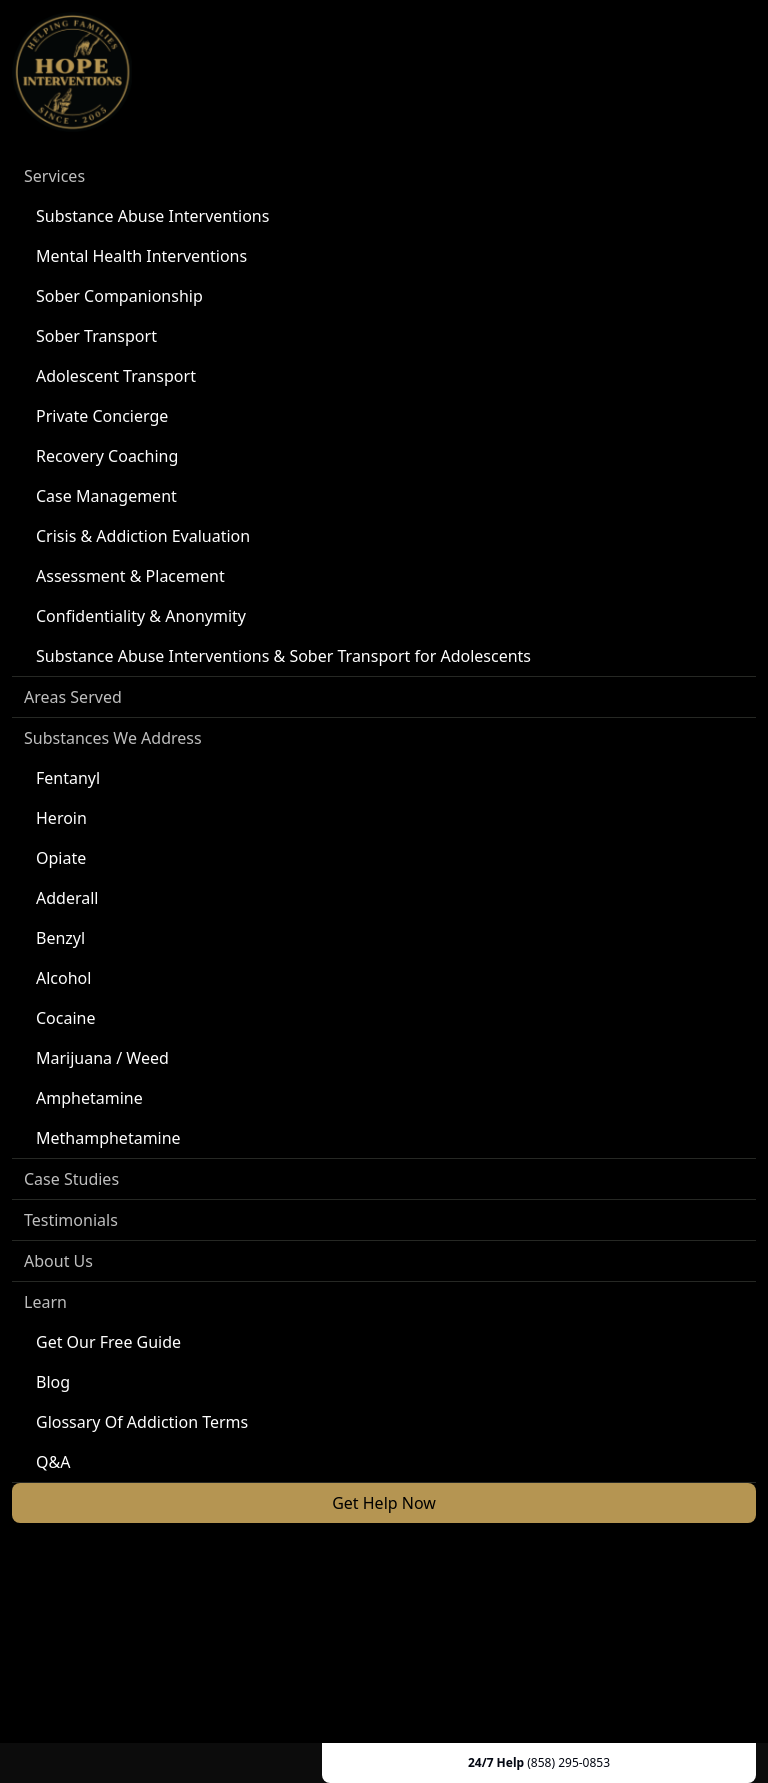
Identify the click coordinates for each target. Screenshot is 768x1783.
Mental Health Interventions (141, 256)
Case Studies (71, 1179)
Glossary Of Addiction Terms (142, 1422)
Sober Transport (96, 336)
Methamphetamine (108, 1138)
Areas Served (73, 697)
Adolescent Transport (116, 376)
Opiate (61, 858)
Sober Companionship (119, 296)
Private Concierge (102, 416)
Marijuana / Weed (102, 1058)
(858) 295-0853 (568, 1762)
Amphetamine (89, 1098)
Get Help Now (384, 1503)
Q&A (53, 1462)
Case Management (106, 496)
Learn (45, 1302)
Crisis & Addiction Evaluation (143, 536)
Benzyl (60, 938)
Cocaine (66, 1018)
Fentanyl (68, 778)
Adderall (67, 898)
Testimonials (71, 1220)
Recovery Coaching (107, 456)
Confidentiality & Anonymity (141, 616)
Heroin (61, 818)
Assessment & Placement (130, 576)
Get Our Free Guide (108, 1342)
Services (54, 176)
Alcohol (63, 978)
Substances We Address (113, 738)
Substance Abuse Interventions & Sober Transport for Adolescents (283, 656)
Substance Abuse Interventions (152, 216)
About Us (58, 1261)
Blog (53, 1382)
